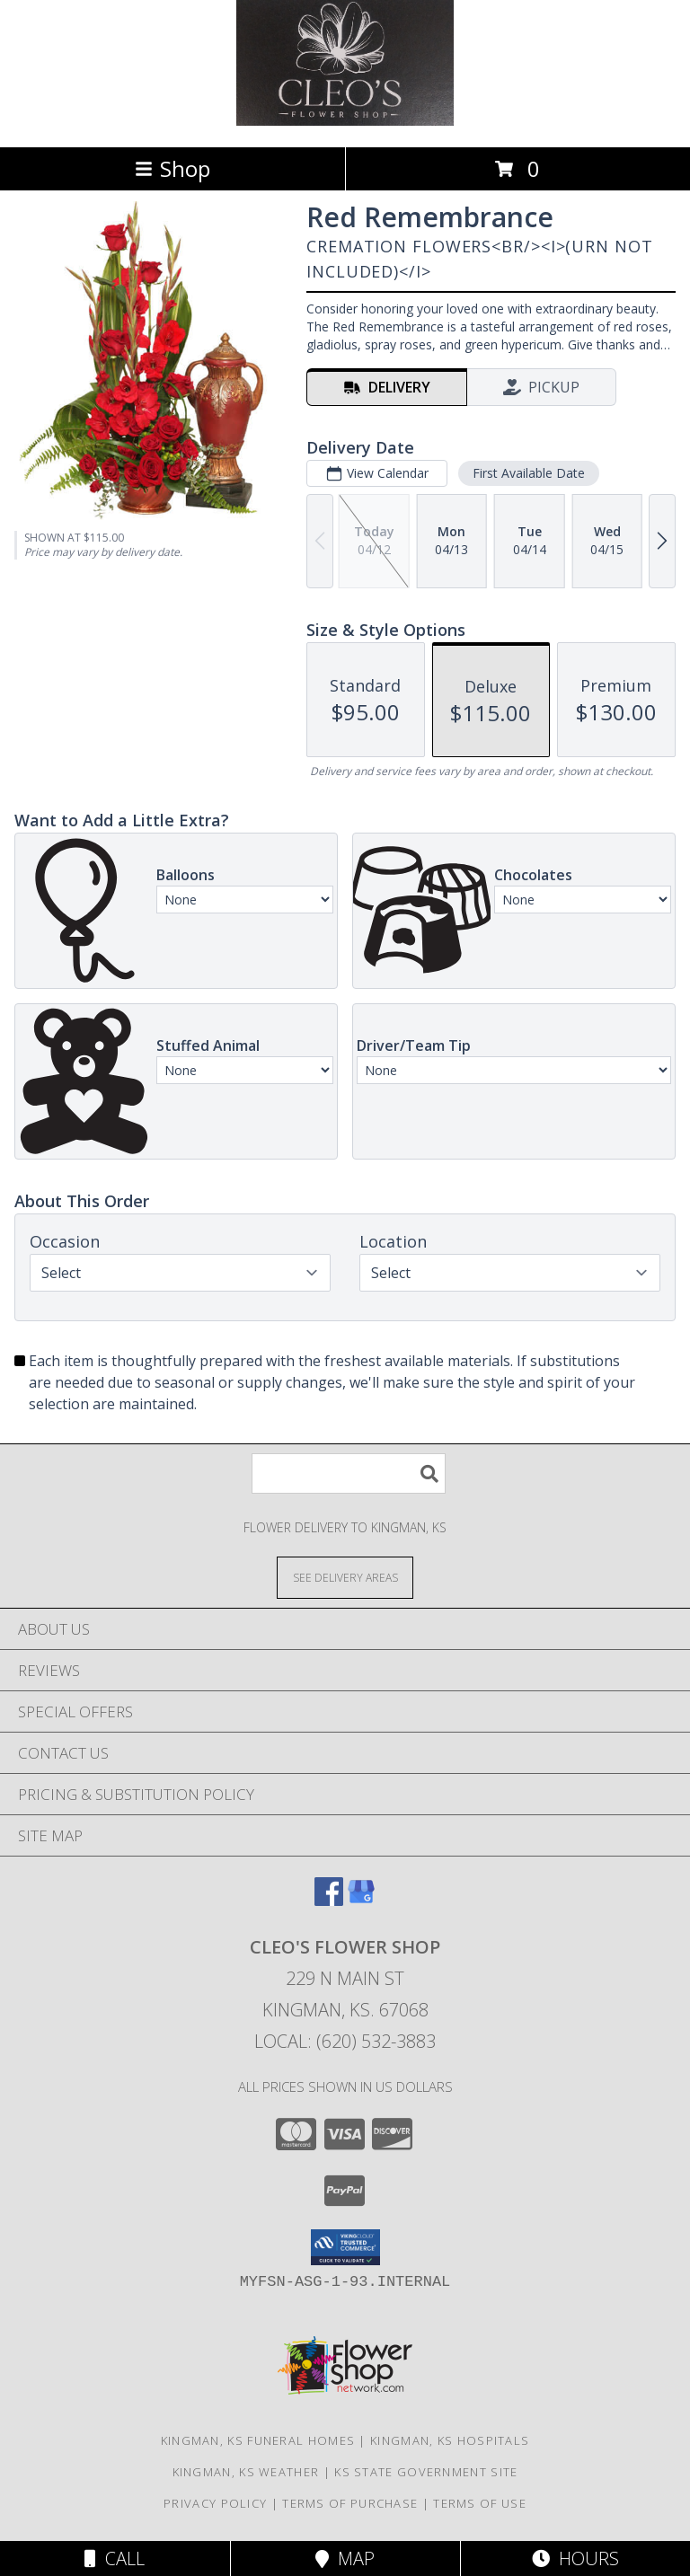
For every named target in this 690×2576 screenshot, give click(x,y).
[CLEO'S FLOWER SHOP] (345, 120)
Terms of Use (479, 2503)
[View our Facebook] (328, 1900)
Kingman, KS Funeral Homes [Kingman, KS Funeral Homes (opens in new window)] (258, 2440)
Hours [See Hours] (575, 2558)
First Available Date (529, 472)
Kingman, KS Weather (246, 2472)
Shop (172, 168)
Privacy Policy (215, 2503)
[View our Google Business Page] (361, 1900)
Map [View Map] (345, 2558)
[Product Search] (349, 1473)
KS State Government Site (426, 2472)
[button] (345, 2247)
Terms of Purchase (350, 2503)
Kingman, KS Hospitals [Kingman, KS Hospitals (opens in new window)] (449, 2440)
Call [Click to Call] (114, 2558)
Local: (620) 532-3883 (345, 2041)
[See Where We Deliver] (345, 1576)
